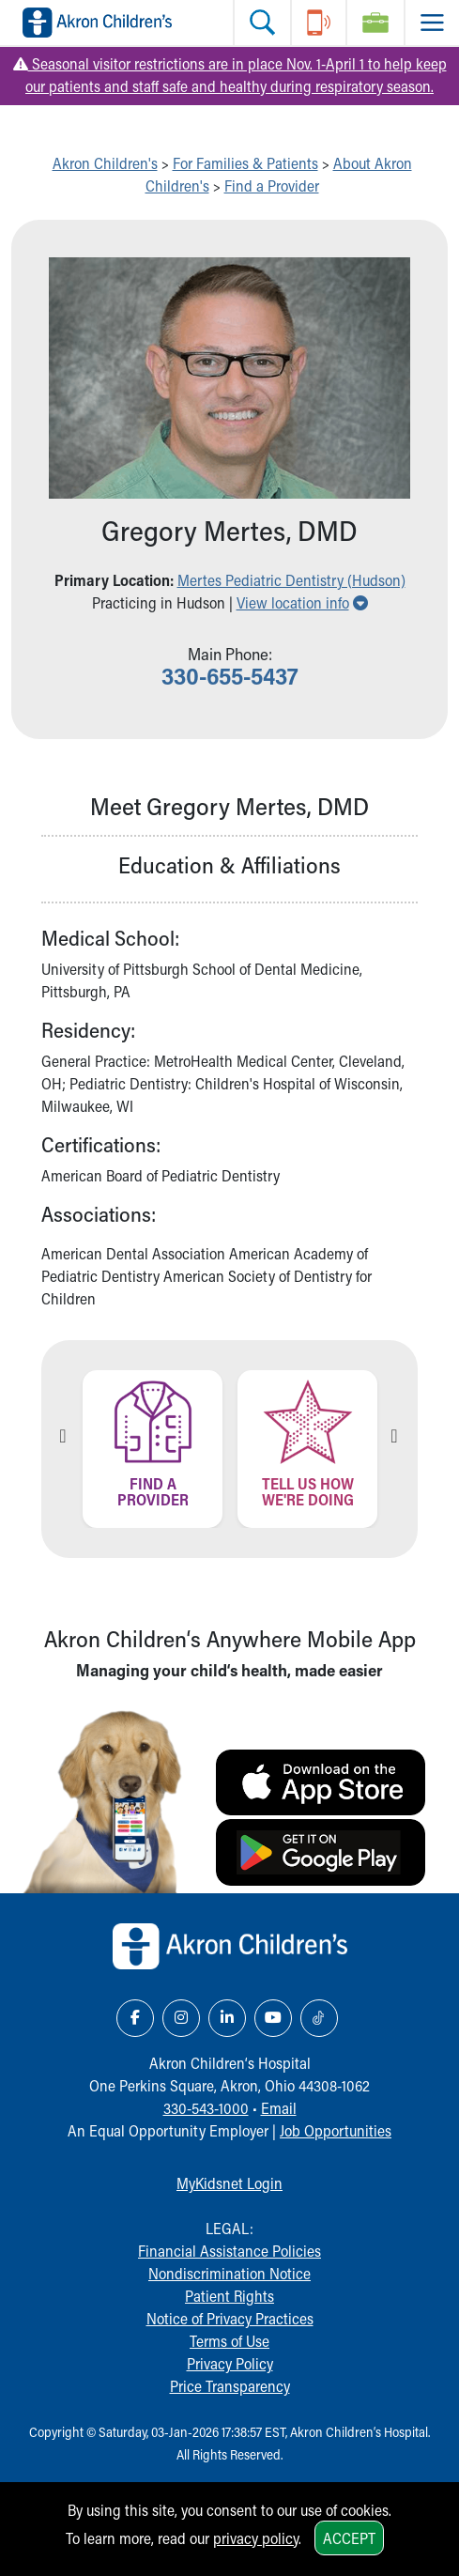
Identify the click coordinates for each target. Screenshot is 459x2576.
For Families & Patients (245, 163)
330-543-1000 (206, 2108)
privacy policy (255, 2538)
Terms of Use (229, 2341)
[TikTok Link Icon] (319, 2018)
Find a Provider (271, 185)
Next (394, 1436)
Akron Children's (105, 163)
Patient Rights (229, 2296)
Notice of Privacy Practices (230, 2318)
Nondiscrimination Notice (229, 2273)
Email (279, 2108)
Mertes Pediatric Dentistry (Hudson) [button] (291, 580)
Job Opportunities (335, 2130)
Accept (349, 2538)
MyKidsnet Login (229, 2183)
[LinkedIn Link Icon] (227, 2018)
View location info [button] (302, 602)
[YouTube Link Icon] (273, 2018)
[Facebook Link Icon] (135, 2018)
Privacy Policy (230, 2363)
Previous (63, 1436)
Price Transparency (230, 2386)
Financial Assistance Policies (229, 2250)
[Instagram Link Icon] (181, 2018)
